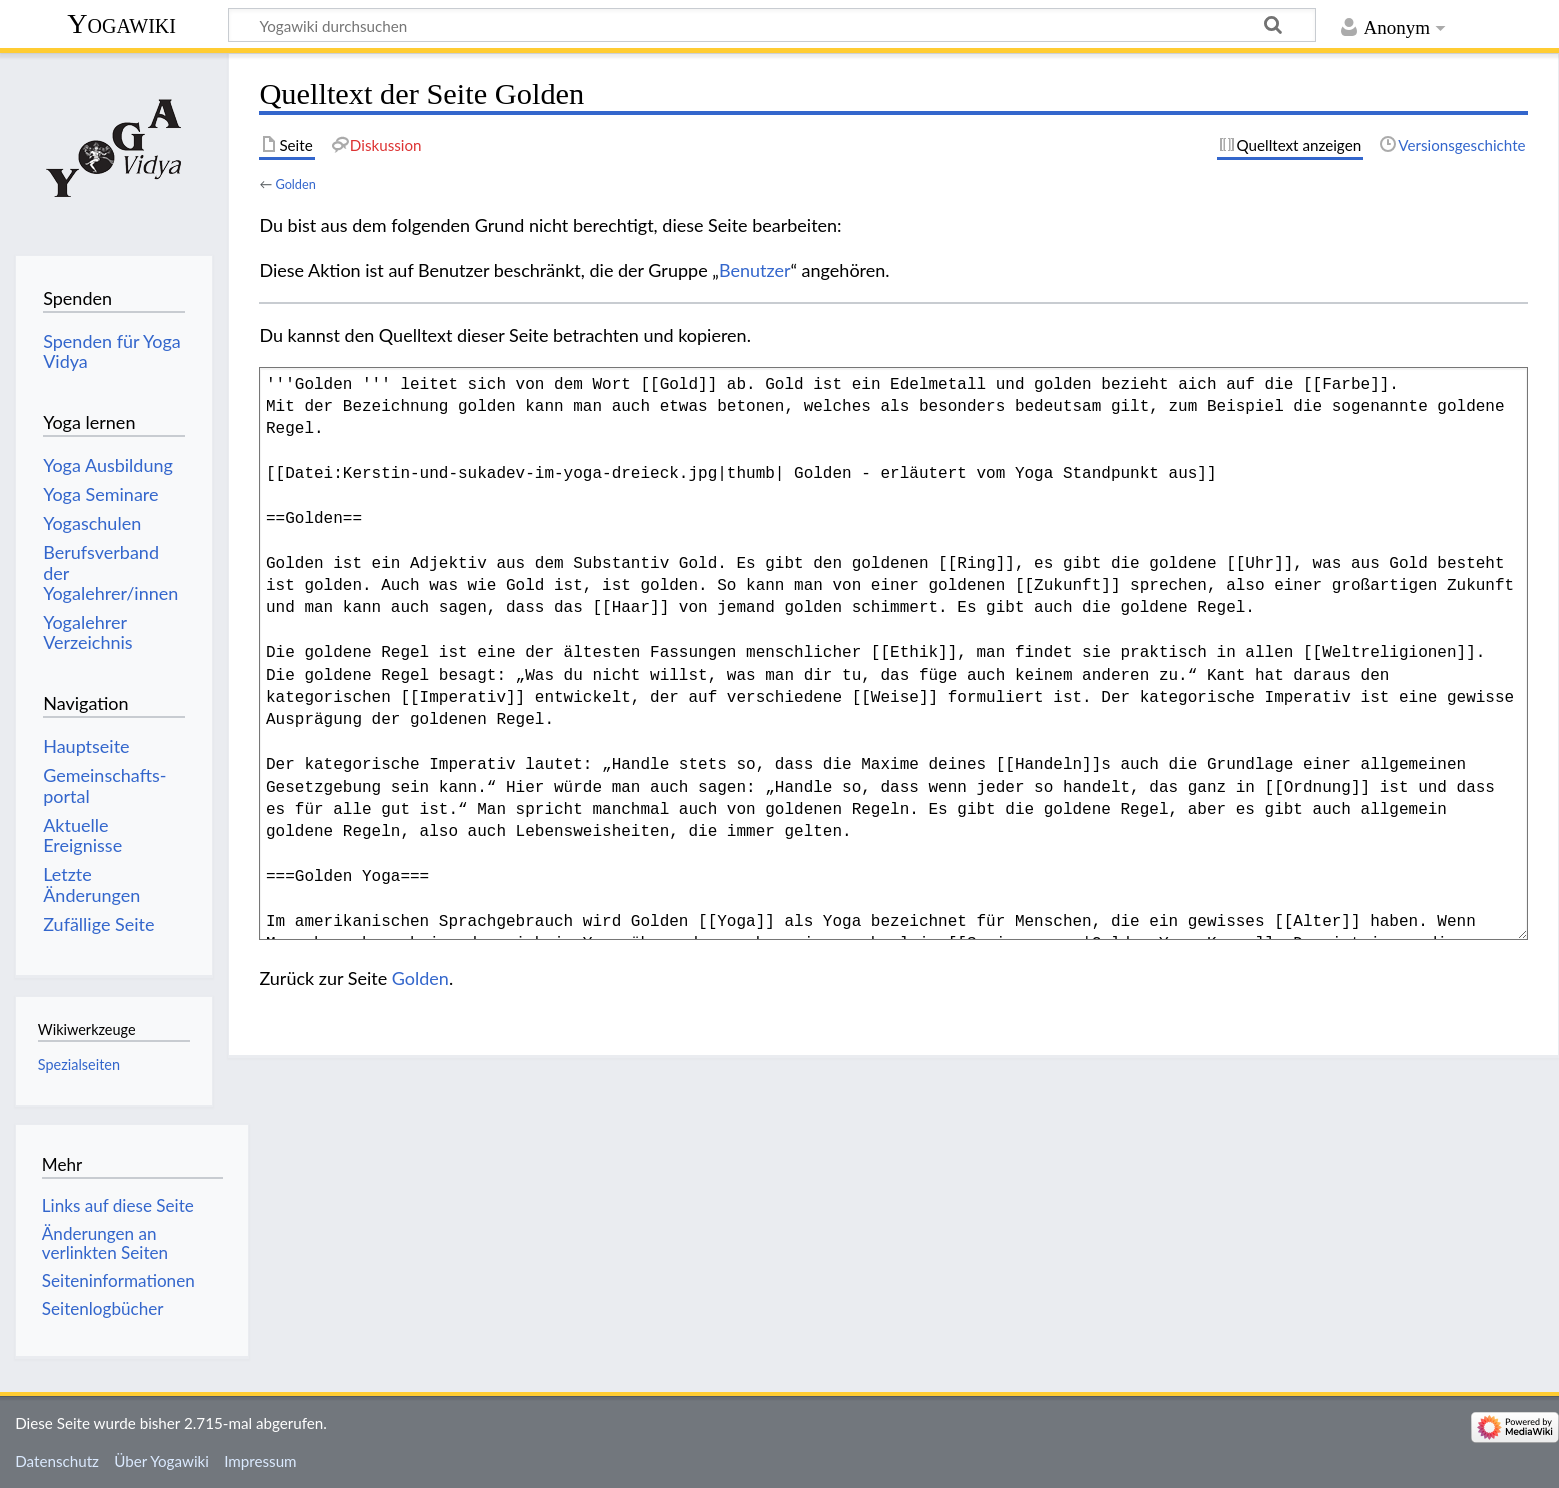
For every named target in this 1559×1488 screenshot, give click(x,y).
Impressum (260, 1461)
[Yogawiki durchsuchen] (772, 25)
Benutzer (755, 270)
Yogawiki (121, 23)
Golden (295, 184)
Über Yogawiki (161, 1461)
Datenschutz (57, 1461)
